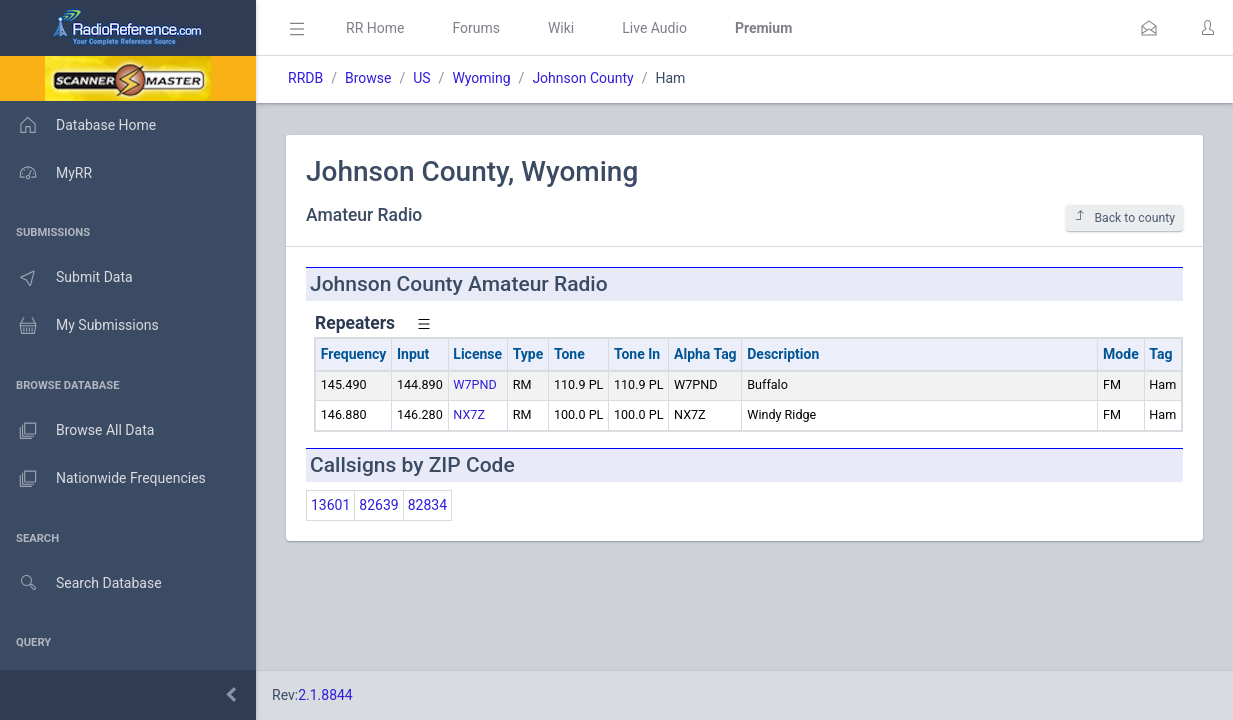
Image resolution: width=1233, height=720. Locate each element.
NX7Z (469, 414)
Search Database (81, 583)
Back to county (1124, 217)
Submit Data (66, 278)
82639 (378, 505)
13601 (330, 505)
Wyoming (481, 78)
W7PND (474, 384)
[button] (1149, 28)
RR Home (375, 28)
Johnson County (582, 78)
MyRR (46, 173)
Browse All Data (77, 431)
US (421, 78)
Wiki (561, 28)
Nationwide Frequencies (103, 479)
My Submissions (79, 326)
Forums (476, 28)
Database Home (78, 125)
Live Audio (654, 28)
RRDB (305, 78)
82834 (427, 505)
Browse (368, 78)
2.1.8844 (325, 695)
